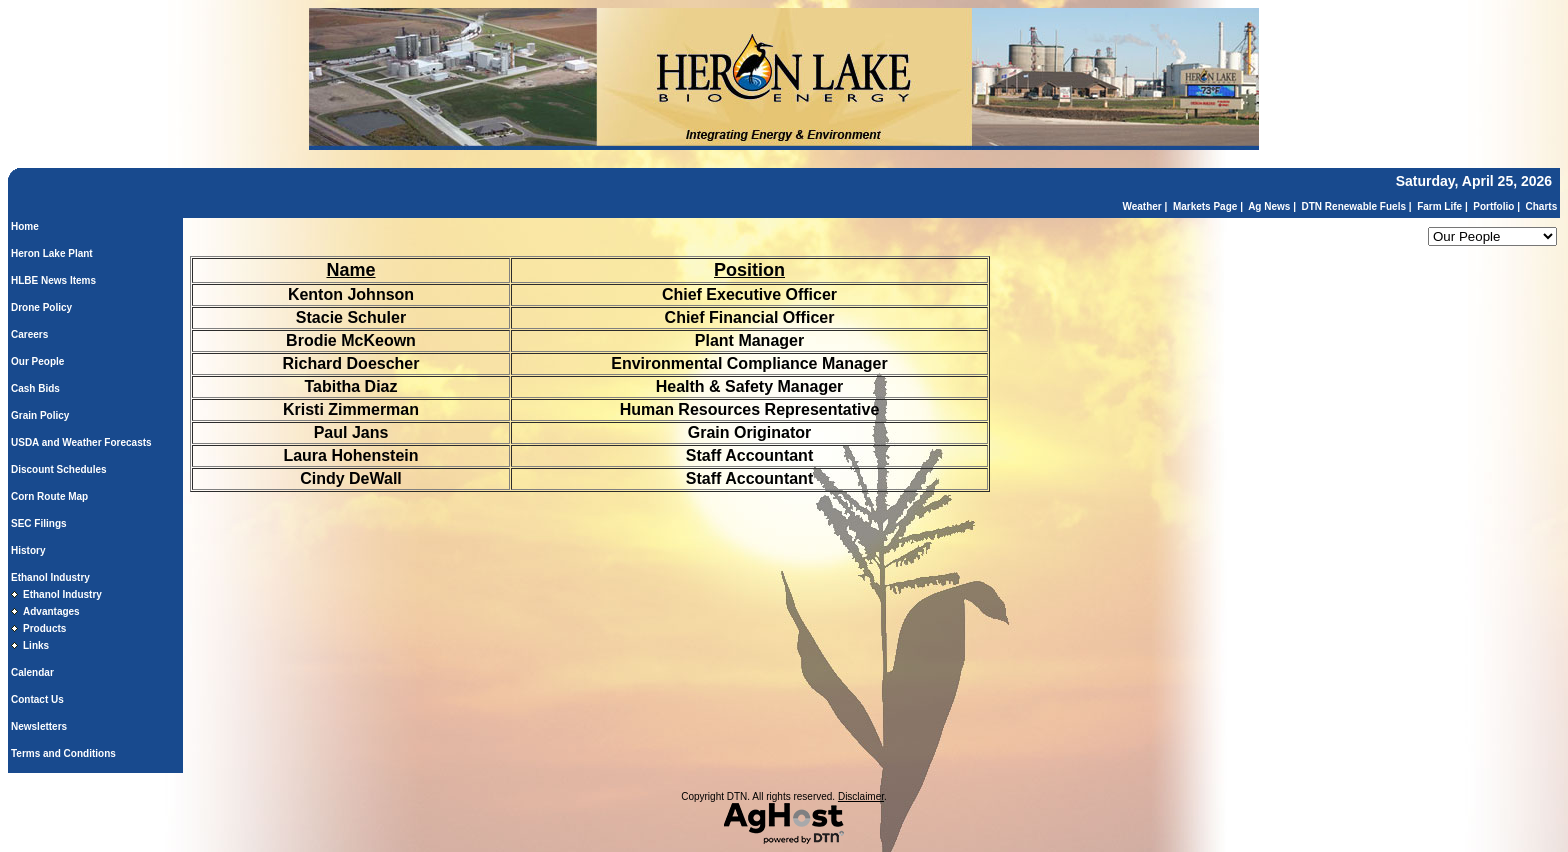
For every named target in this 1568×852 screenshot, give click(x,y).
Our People (37, 361)
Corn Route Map (49, 496)
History (28, 550)
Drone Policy (41, 307)
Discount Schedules (59, 469)
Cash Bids (35, 388)
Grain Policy (40, 415)
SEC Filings (39, 523)
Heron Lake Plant (52, 253)
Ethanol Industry (50, 577)
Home (25, 226)
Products (44, 628)
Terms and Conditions (63, 753)
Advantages (51, 611)
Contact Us (37, 699)
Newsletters (39, 726)
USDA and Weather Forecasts (81, 442)
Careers (29, 334)
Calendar (32, 672)
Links (36, 645)
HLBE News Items (53, 280)
